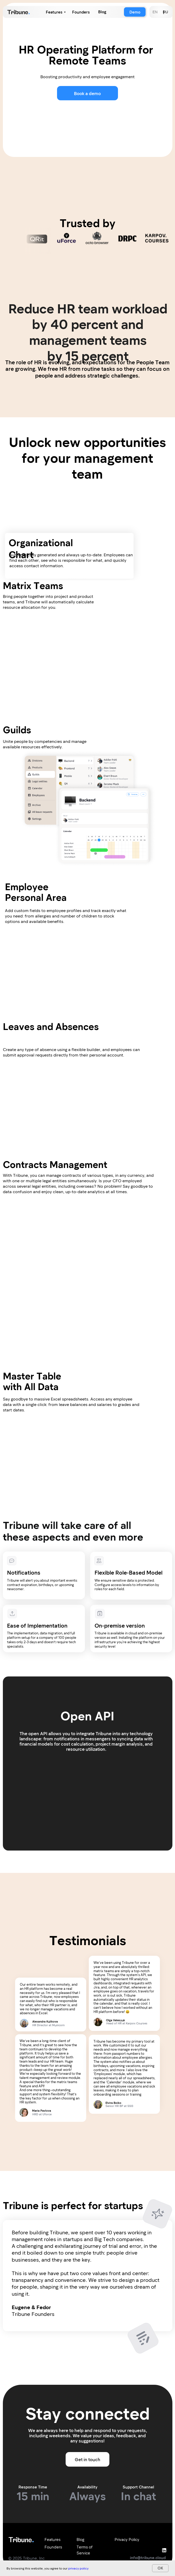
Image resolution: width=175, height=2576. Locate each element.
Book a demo (87, 93)
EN (155, 12)
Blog (102, 11)
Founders (81, 12)
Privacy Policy (127, 2539)
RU (165, 12)
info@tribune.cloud (148, 2557)
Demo (134, 12)
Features (54, 12)
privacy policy (78, 2568)
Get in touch (87, 2459)
